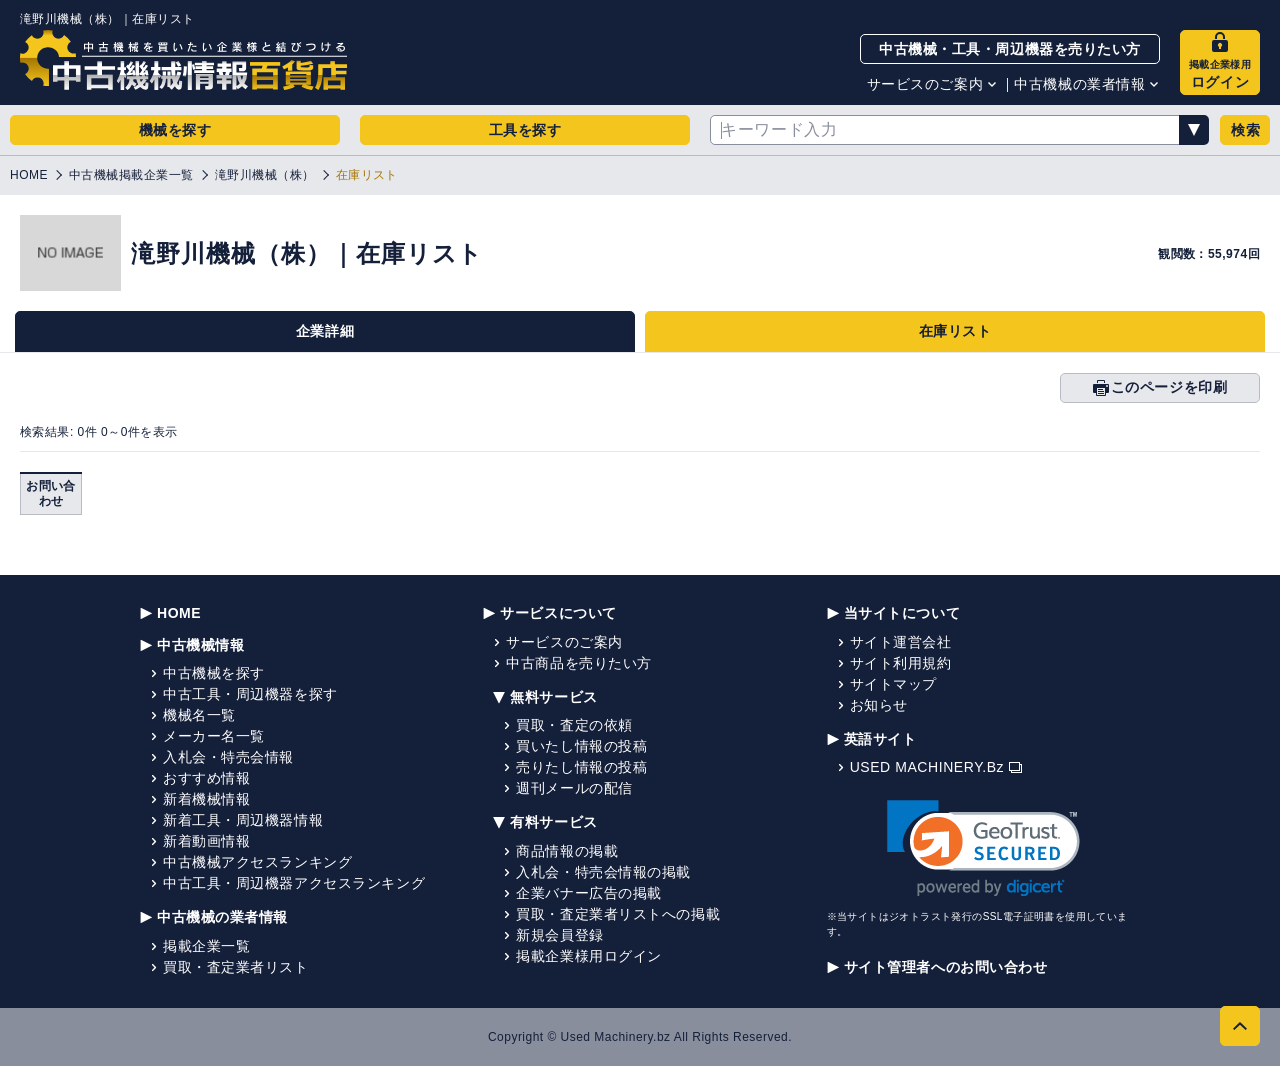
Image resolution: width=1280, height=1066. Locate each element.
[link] (983, 848)
